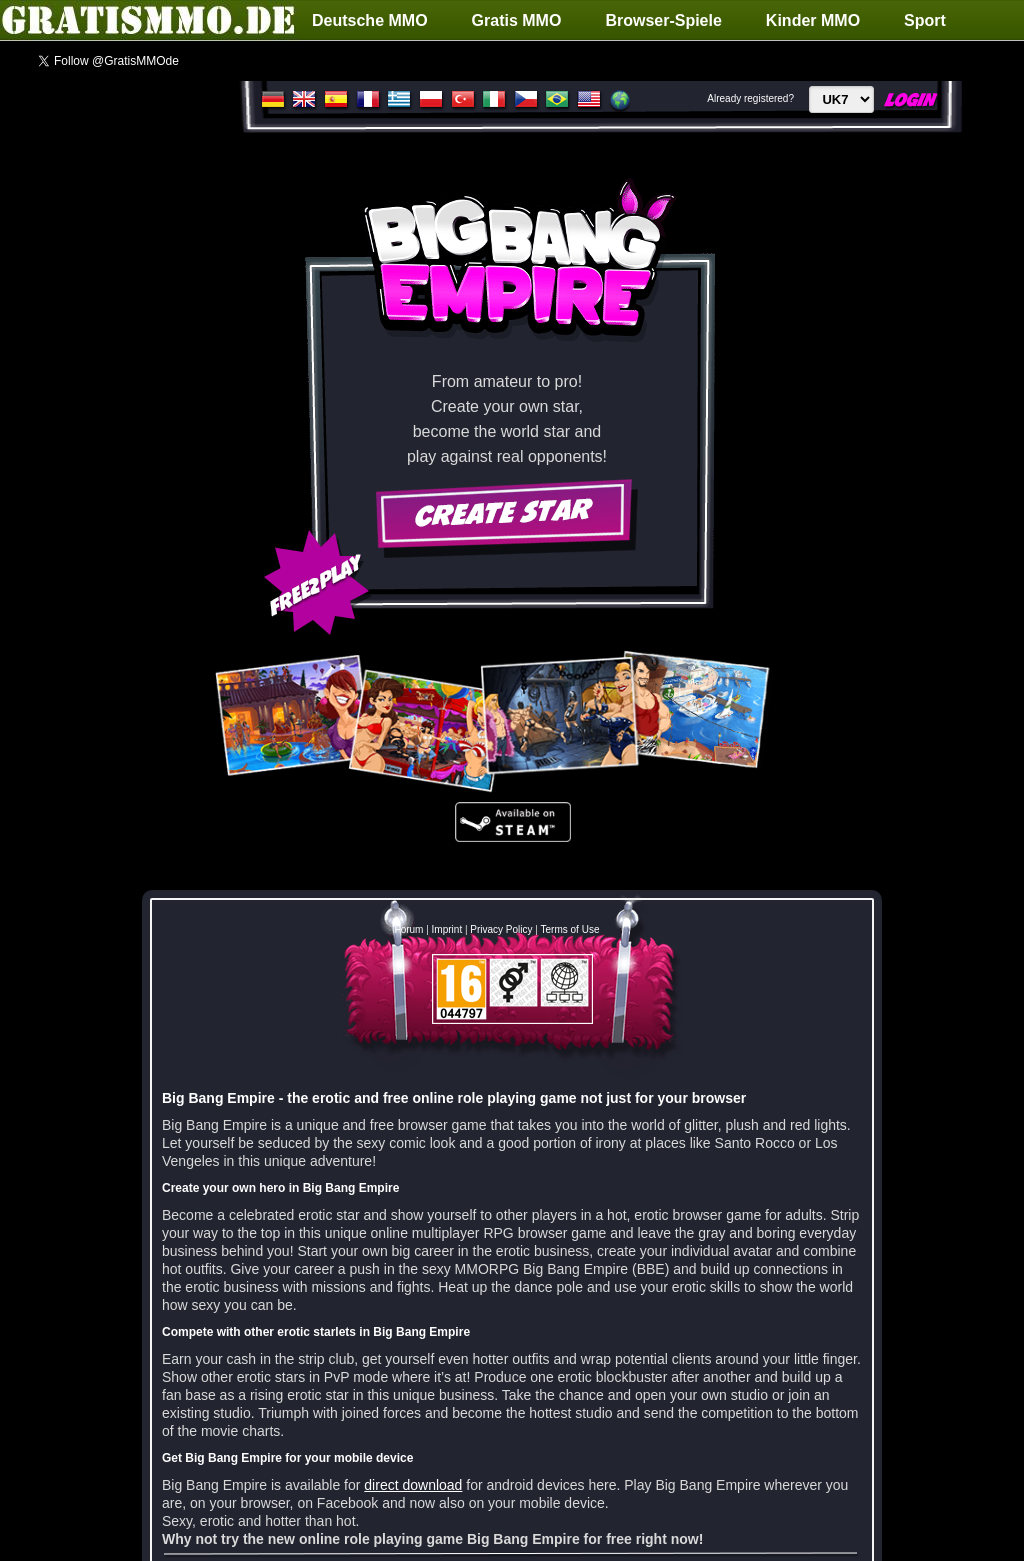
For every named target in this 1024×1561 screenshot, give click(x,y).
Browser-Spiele (663, 20)
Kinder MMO (813, 20)
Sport (925, 20)
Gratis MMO (517, 20)
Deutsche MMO (370, 20)
